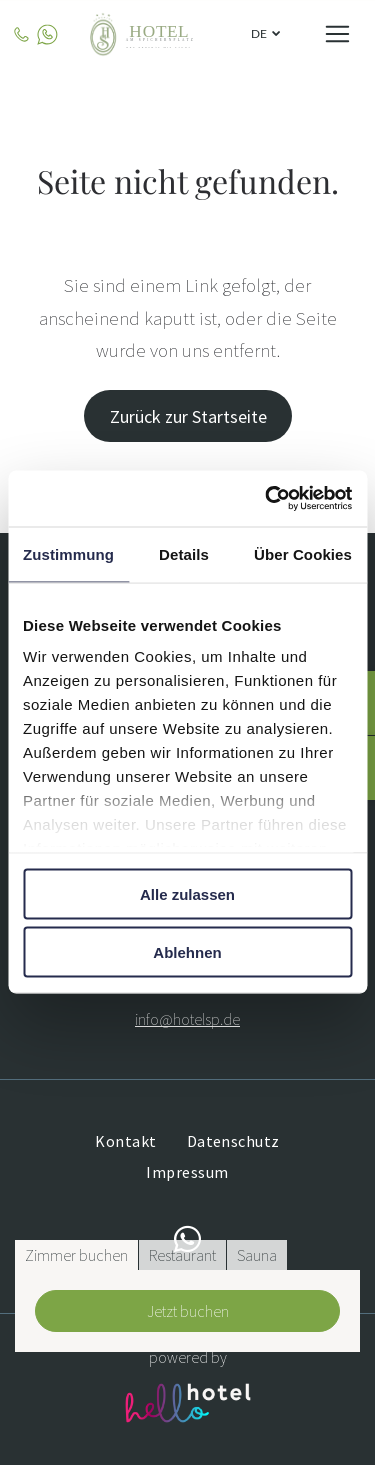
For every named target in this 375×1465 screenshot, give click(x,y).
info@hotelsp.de (187, 1019)
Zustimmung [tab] (68, 553)
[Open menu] (337, 34)
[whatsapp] (188, 1242)
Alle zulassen (187, 893)
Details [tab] (184, 553)
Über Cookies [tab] (303, 553)
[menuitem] (125, 1141)
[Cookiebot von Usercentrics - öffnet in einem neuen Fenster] (267, 499)
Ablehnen (187, 952)
